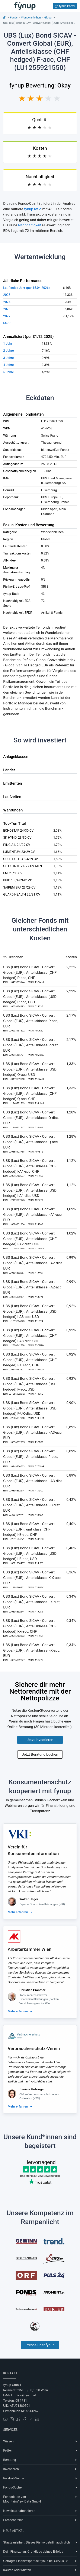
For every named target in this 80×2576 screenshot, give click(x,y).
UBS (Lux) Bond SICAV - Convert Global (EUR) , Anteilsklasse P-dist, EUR (30, 1044)
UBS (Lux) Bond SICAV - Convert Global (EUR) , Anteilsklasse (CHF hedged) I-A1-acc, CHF (30, 1166)
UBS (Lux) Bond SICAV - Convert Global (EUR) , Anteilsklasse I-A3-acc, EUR (32, 1432)
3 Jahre (8, 358)
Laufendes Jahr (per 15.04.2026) (26, 288)
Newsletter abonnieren (19, 2511)
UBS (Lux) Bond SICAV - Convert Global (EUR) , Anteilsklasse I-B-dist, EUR (31, 1504)
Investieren (11, 2469)
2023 (6, 309)
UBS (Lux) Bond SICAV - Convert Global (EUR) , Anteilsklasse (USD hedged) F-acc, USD (30, 1383)
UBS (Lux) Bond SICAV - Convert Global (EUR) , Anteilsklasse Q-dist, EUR (31, 1117)
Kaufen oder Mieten (17, 2570)
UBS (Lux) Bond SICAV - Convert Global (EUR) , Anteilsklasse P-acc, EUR (30, 1020)
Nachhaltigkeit (29, 225)
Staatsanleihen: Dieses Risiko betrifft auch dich (36, 2542)
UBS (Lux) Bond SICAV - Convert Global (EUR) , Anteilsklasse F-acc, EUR (30, 1456)
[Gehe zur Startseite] (25, 6)
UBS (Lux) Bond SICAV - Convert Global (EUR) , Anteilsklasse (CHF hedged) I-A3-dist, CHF (30, 1335)
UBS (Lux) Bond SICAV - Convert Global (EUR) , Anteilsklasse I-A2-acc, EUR (32, 1287)
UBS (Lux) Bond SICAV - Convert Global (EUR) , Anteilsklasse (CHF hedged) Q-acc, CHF (30, 1093)
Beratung (9, 2460)
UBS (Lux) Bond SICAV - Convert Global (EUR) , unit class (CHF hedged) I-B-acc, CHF (29, 1529)
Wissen (8, 2441)
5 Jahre (8, 372)
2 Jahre (8, 351)
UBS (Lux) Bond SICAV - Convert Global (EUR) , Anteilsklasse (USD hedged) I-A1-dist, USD (30, 1190)
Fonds (14, 17)
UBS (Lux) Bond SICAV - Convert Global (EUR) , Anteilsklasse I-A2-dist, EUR (33, 1262)
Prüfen (8, 2450)
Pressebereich (13, 2520)
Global (48, 17)
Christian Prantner (32, 1990)
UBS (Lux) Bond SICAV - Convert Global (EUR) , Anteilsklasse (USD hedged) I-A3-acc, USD (30, 1311)
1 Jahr (7, 344)
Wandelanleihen (31, 17)
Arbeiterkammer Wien (29, 1949)
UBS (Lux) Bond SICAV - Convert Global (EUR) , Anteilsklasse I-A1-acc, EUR (32, 1214)
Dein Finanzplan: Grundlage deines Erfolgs (33, 2551)
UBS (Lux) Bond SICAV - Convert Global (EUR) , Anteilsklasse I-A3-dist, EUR (33, 1480)
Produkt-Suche (13, 2478)
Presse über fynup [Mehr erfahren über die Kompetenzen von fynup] (39, 2345)
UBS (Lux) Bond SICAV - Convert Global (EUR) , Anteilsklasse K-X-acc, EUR (32, 1577)
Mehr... (8, 323)
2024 (6, 302)
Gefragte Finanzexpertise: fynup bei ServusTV (35, 2561)
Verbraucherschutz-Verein (34, 2048)
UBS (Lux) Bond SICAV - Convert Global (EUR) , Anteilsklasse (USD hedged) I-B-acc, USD (30, 1553)
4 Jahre (8, 365)
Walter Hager (28, 1899)
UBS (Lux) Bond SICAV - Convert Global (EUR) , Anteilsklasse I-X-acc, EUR (31, 1650)
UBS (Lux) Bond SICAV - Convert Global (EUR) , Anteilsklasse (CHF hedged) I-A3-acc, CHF (30, 1359)
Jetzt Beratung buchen (40, 1754)
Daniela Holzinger (32, 2089)
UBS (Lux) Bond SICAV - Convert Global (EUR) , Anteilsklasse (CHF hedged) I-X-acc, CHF (30, 1626)
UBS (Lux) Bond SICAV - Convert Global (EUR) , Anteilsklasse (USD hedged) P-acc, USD (30, 996)
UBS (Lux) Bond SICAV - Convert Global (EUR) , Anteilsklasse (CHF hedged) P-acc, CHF (30, 972)
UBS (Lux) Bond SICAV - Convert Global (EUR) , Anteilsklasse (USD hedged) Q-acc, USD (30, 1069)
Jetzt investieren (40, 1740)
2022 (6, 316)
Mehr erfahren (18, 1912)
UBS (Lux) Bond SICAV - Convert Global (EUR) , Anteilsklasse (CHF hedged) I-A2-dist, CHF (30, 1238)
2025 (6, 295)
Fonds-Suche (12, 2487)
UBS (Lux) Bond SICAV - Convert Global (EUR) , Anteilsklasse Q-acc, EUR (30, 1141)
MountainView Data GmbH (22, 2501)
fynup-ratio (32, 209)
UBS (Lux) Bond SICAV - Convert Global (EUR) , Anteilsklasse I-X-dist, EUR (31, 1601)
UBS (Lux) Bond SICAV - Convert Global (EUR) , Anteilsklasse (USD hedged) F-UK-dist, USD (30, 1408)
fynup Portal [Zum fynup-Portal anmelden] (64, 6)
